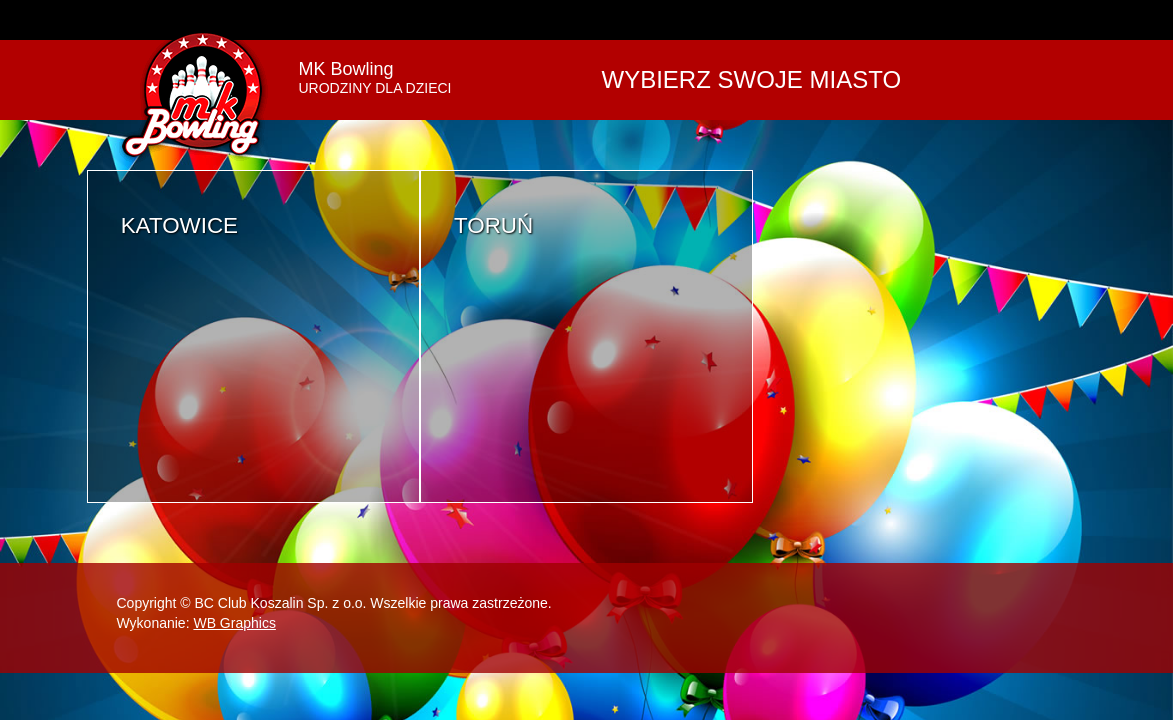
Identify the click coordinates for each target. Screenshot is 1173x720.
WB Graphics (234, 623)
